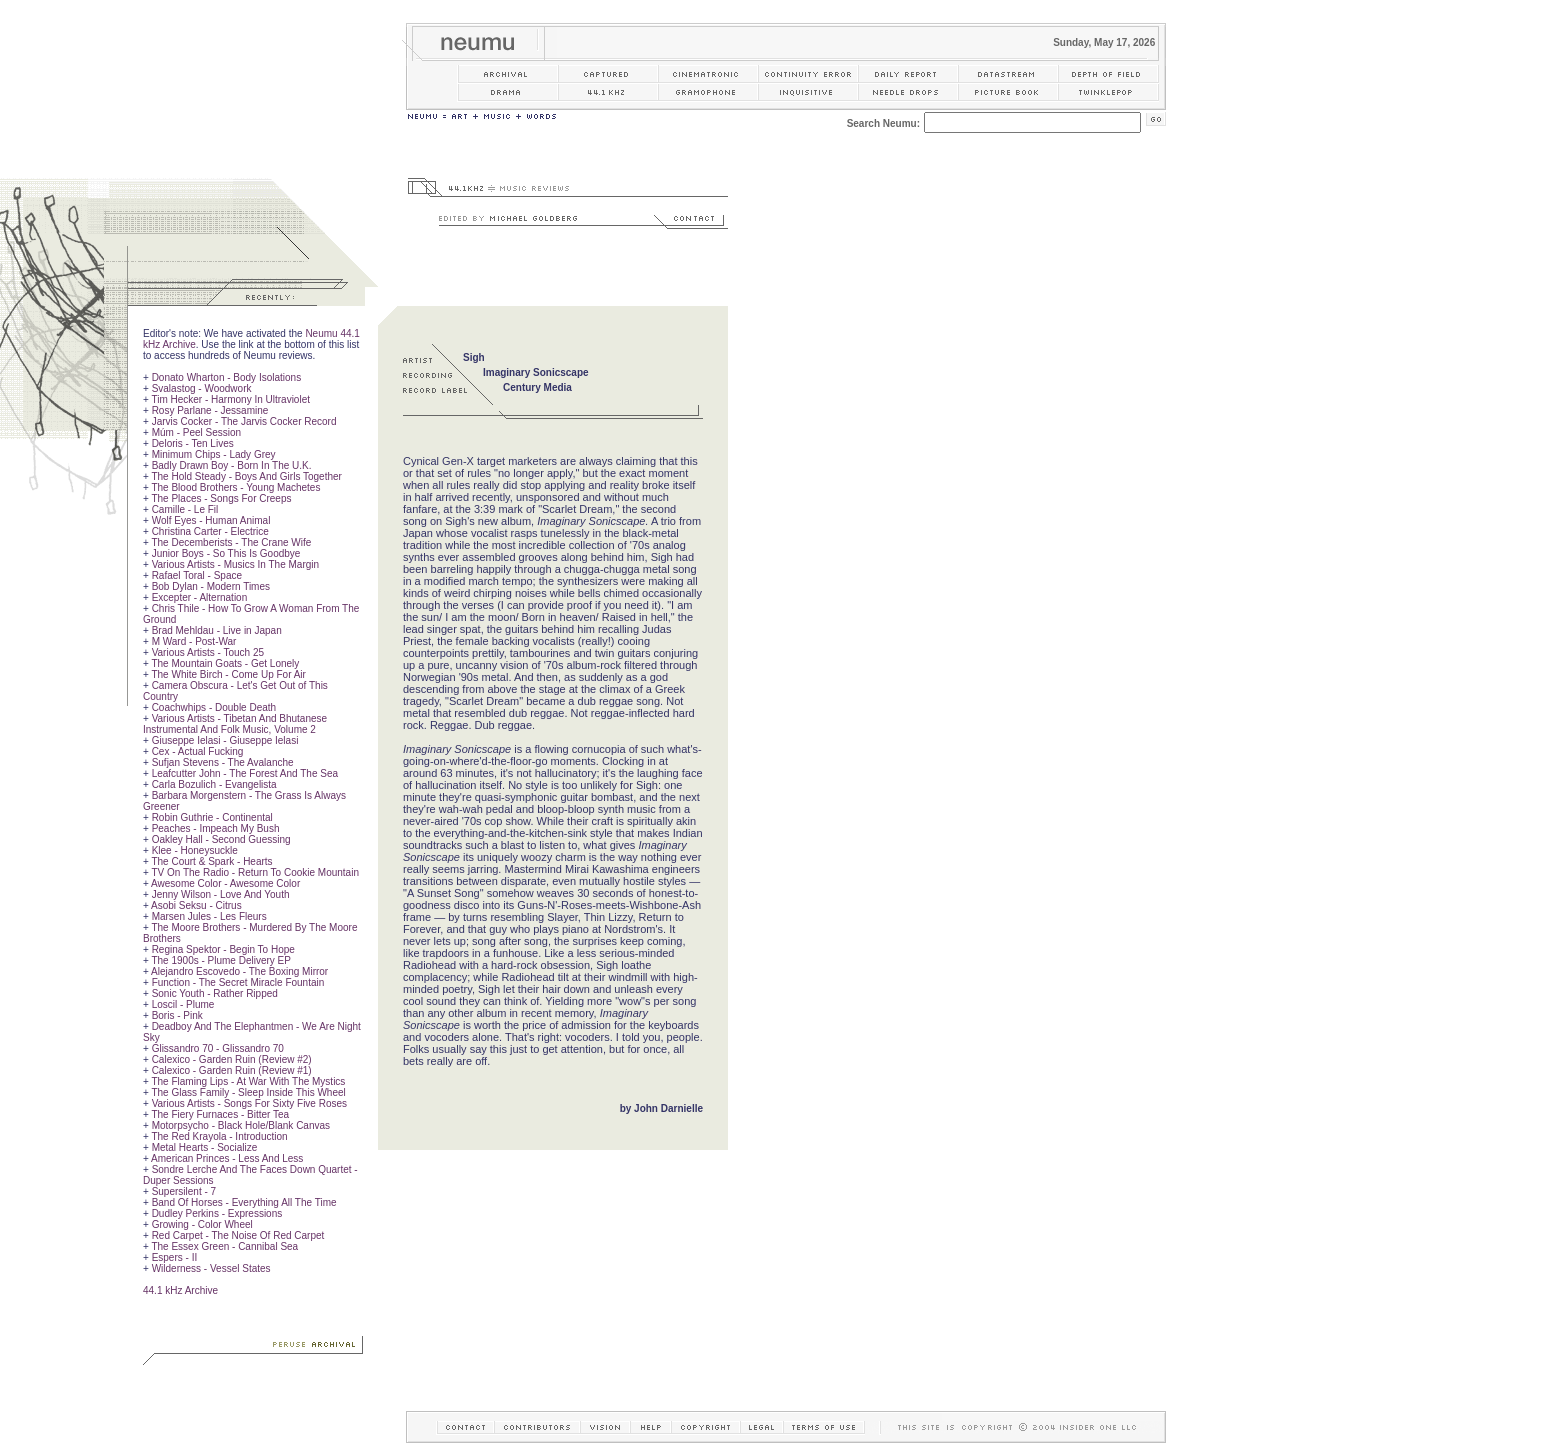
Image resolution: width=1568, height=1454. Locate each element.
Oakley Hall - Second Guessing (221, 839)
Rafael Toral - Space (197, 575)
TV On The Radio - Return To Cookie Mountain (255, 872)
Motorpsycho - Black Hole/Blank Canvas (241, 1125)
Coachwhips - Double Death (214, 707)
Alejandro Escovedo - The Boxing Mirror (239, 971)
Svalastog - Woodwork (202, 388)
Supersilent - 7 (184, 1191)
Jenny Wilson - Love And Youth (221, 894)
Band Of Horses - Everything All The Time (244, 1202)
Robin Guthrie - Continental (212, 817)
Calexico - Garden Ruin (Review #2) (232, 1059)
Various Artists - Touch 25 (208, 652)
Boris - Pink (177, 1015)
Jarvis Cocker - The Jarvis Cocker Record (244, 421)
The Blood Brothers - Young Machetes (235, 487)
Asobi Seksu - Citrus (196, 905)
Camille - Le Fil (185, 509)
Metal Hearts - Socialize (205, 1147)
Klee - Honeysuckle (195, 850)
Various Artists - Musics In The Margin (235, 564)
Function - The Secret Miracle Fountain (238, 982)
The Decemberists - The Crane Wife (231, 542)
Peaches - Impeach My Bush (216, 828)
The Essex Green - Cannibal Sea (224, 1246)
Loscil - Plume (183, 1004)
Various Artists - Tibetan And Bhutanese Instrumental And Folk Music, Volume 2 (235, 724)
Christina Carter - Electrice (210, 531)
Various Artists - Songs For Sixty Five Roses (249, 1103)
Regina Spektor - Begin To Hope (223, 949)
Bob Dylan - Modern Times (211, 586)
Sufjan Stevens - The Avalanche (223, 762)
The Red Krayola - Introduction (219, 1136)
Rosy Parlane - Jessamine (210, 410)
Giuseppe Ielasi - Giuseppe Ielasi (225, 740)
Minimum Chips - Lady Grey (214, 454)
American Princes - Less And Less (227, 1158)
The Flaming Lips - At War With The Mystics (248, 1081)
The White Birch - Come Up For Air (228, 674)
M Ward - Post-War (194, 641)
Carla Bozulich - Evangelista (214, 784)
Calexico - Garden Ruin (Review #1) (232, 1070)
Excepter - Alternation (200, 597)
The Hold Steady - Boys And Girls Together (246, 476)
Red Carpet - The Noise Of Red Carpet (238, 1235)
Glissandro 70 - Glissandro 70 (218, 1048)
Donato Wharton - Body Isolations (227, 377)
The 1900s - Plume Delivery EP (221, 960)
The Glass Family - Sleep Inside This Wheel (248, 1092)
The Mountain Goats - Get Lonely (225, 663)
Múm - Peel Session (196, 432)
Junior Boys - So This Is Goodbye (226, 553)
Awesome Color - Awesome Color (225, 883)
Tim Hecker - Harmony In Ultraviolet (230, 399)
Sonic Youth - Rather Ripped (215, 993)
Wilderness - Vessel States (211, 1268)
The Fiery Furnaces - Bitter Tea (220, 1114)
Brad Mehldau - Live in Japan (217, 630)
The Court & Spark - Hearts (211, 861)
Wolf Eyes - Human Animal (211, 520)
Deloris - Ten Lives (193, 443)
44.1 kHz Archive (180, 1290)
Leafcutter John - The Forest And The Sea (245, 773)
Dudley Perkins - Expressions (217, 1213)
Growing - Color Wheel (202, 1224)
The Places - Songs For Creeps (221, 498)
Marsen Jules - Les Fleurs (209, 916)
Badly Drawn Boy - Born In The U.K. (232, 465)
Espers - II (175, 1257)
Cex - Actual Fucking (198, 751)
